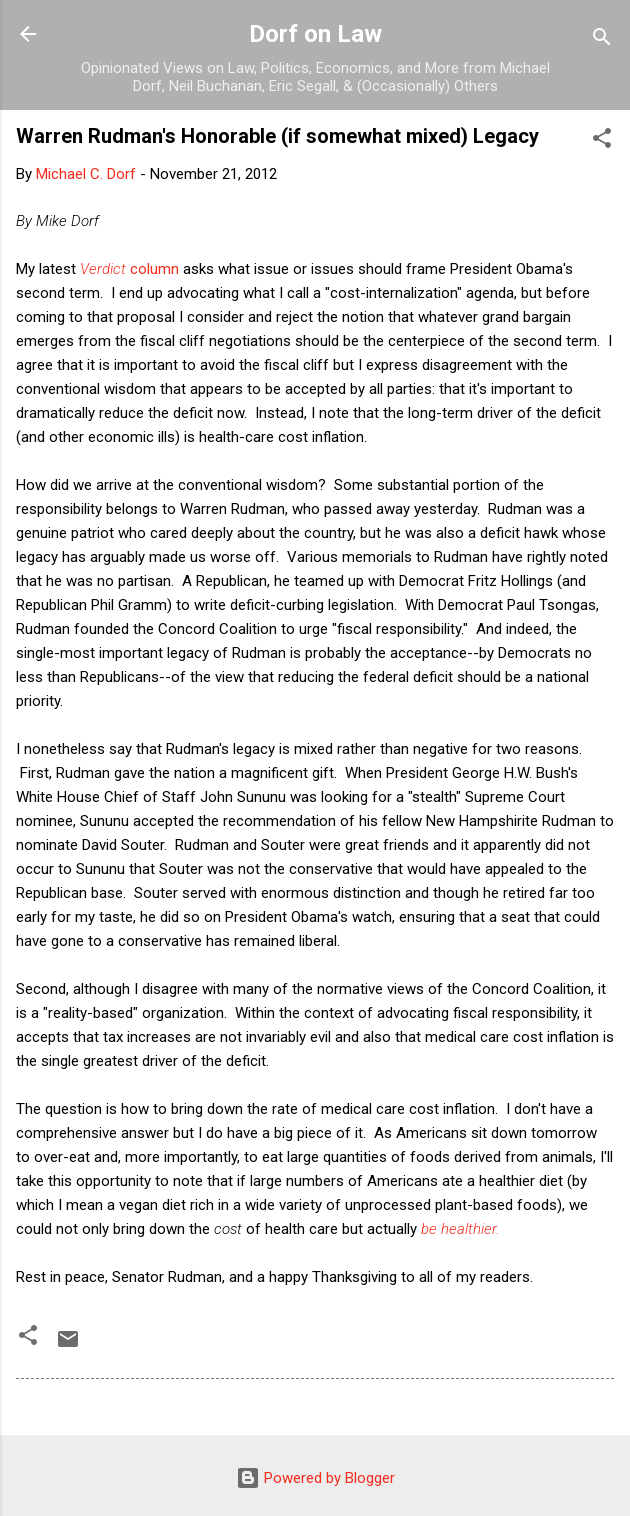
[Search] (602, 40)
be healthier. (460, 1229)
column (129, 269)
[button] (602, 141)
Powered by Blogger (315, 1478)
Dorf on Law (315, 34)
